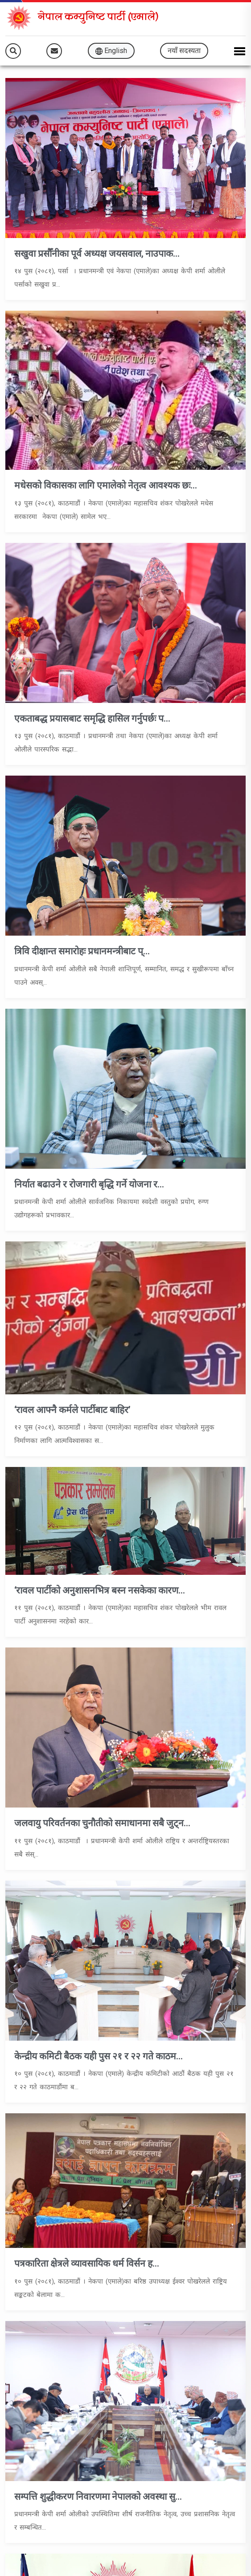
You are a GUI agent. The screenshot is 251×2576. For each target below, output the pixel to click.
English (111, 50)
